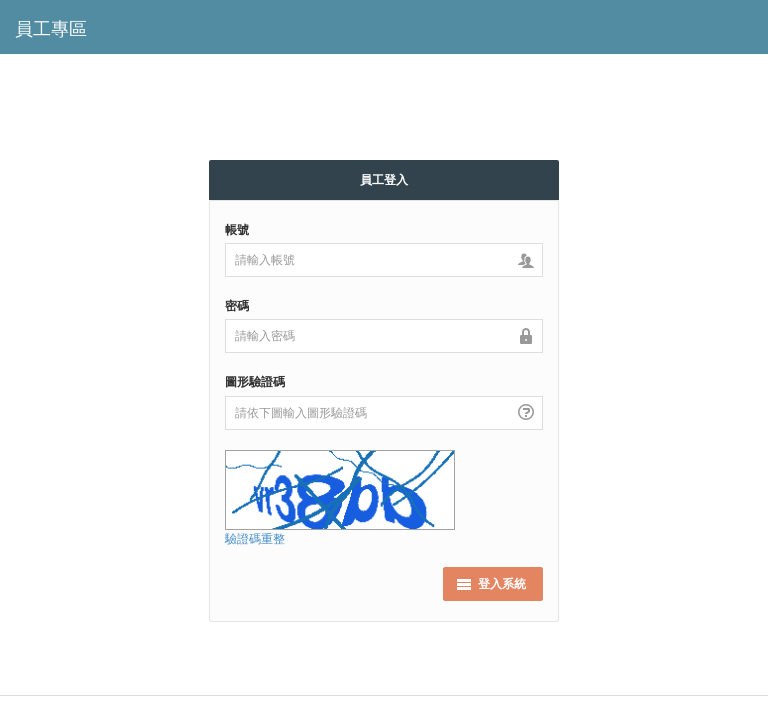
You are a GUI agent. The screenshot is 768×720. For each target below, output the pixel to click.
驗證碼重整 (255, 538)
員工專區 (51, 29)
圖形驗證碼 (255, 381)
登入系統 (491, 583)
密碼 (237, 305)
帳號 (237, 229)
